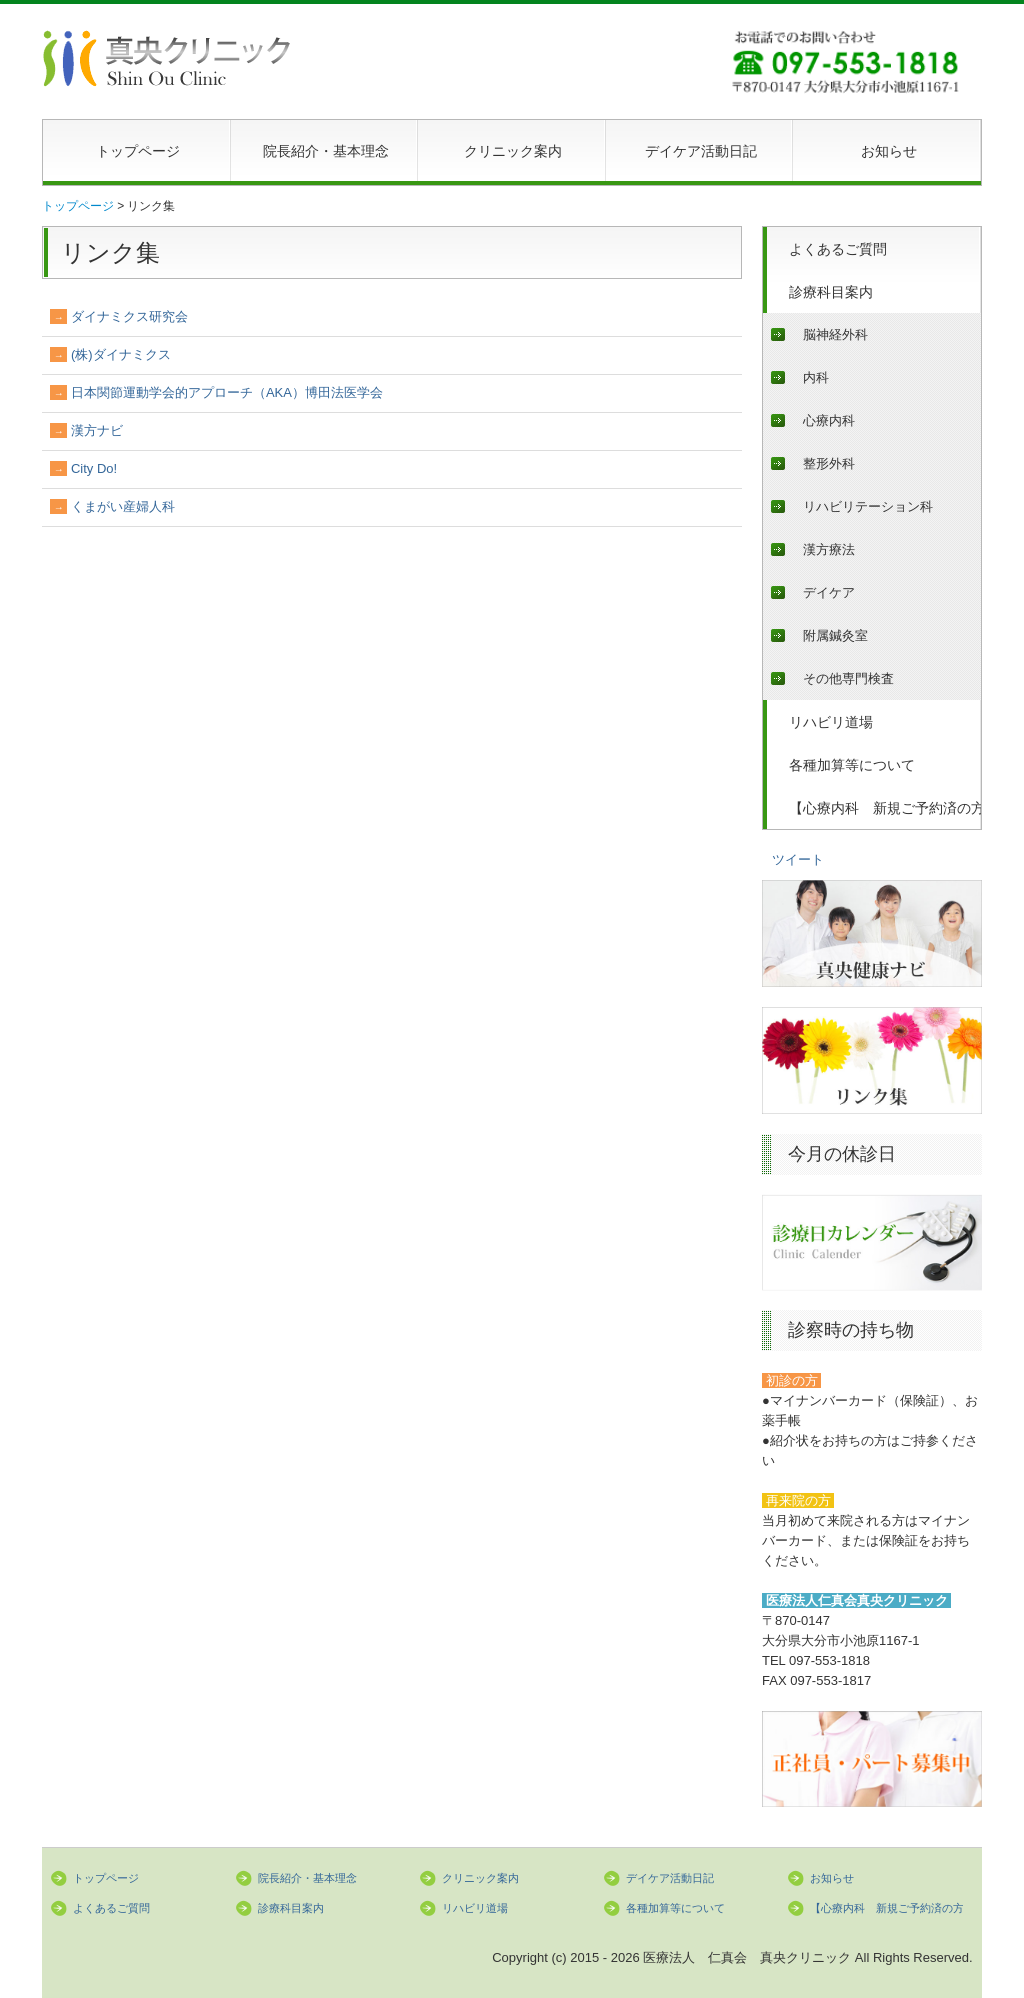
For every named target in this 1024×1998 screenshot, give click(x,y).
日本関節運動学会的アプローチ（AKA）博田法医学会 (227, 392)
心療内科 (829, 420)
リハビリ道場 (831, 722)
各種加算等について (852, 765)
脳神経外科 (835, 334)
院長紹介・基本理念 (326, 151)
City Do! (94, 468)
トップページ (138, 151)
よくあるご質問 (838, 249)
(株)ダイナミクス (121, 354)
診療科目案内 (831, 292)
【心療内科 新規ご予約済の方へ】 (885, 808)
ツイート (798, 859)
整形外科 (829, 463)
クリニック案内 (513, 151)
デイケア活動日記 (701, 151)
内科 (816, 377)
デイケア (829, 592)
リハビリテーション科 (868, 506)
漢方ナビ (97, 430)
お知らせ (889, 151)
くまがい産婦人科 (123, 506)
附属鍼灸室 (835, 635)
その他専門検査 (848, 678)
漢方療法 (829, 549)
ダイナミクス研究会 (129, 316)
